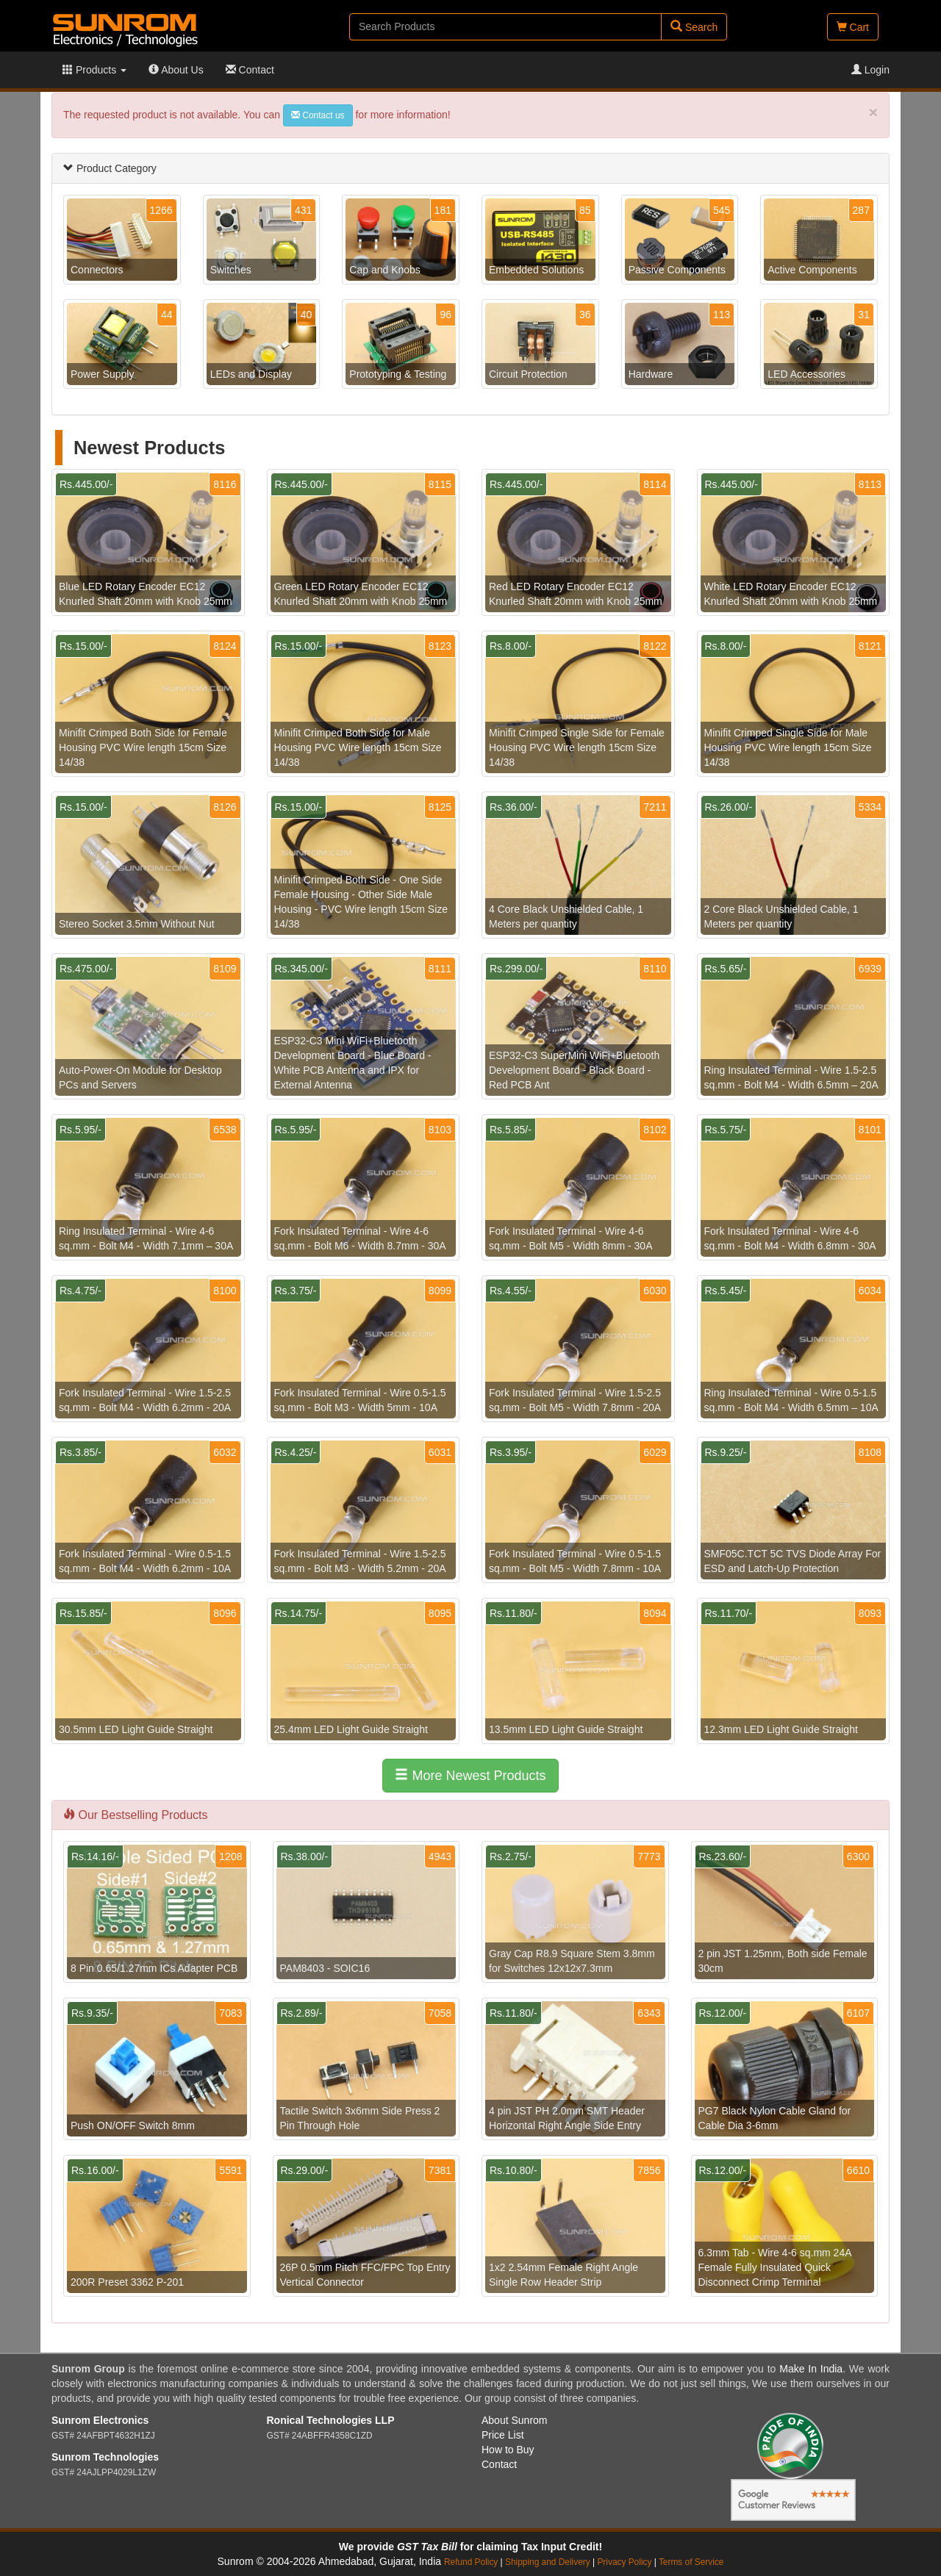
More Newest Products (470, 1775)
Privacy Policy (624, 2562)
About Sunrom (515, 2420)
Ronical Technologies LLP (331, 2420)
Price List (503, 2435)
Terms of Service (691, 2562)
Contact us (318, 115)
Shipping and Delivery (547, 2562)
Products (94, 70)
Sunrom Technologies (105, 2457)
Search (694, 27)
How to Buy (508, 2449)
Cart (853, 27)
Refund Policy (471, 2562)
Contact (250, 70)
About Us (176, 70)
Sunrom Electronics (100, 2420)
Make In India (810, 2369)
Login (870, 70)
